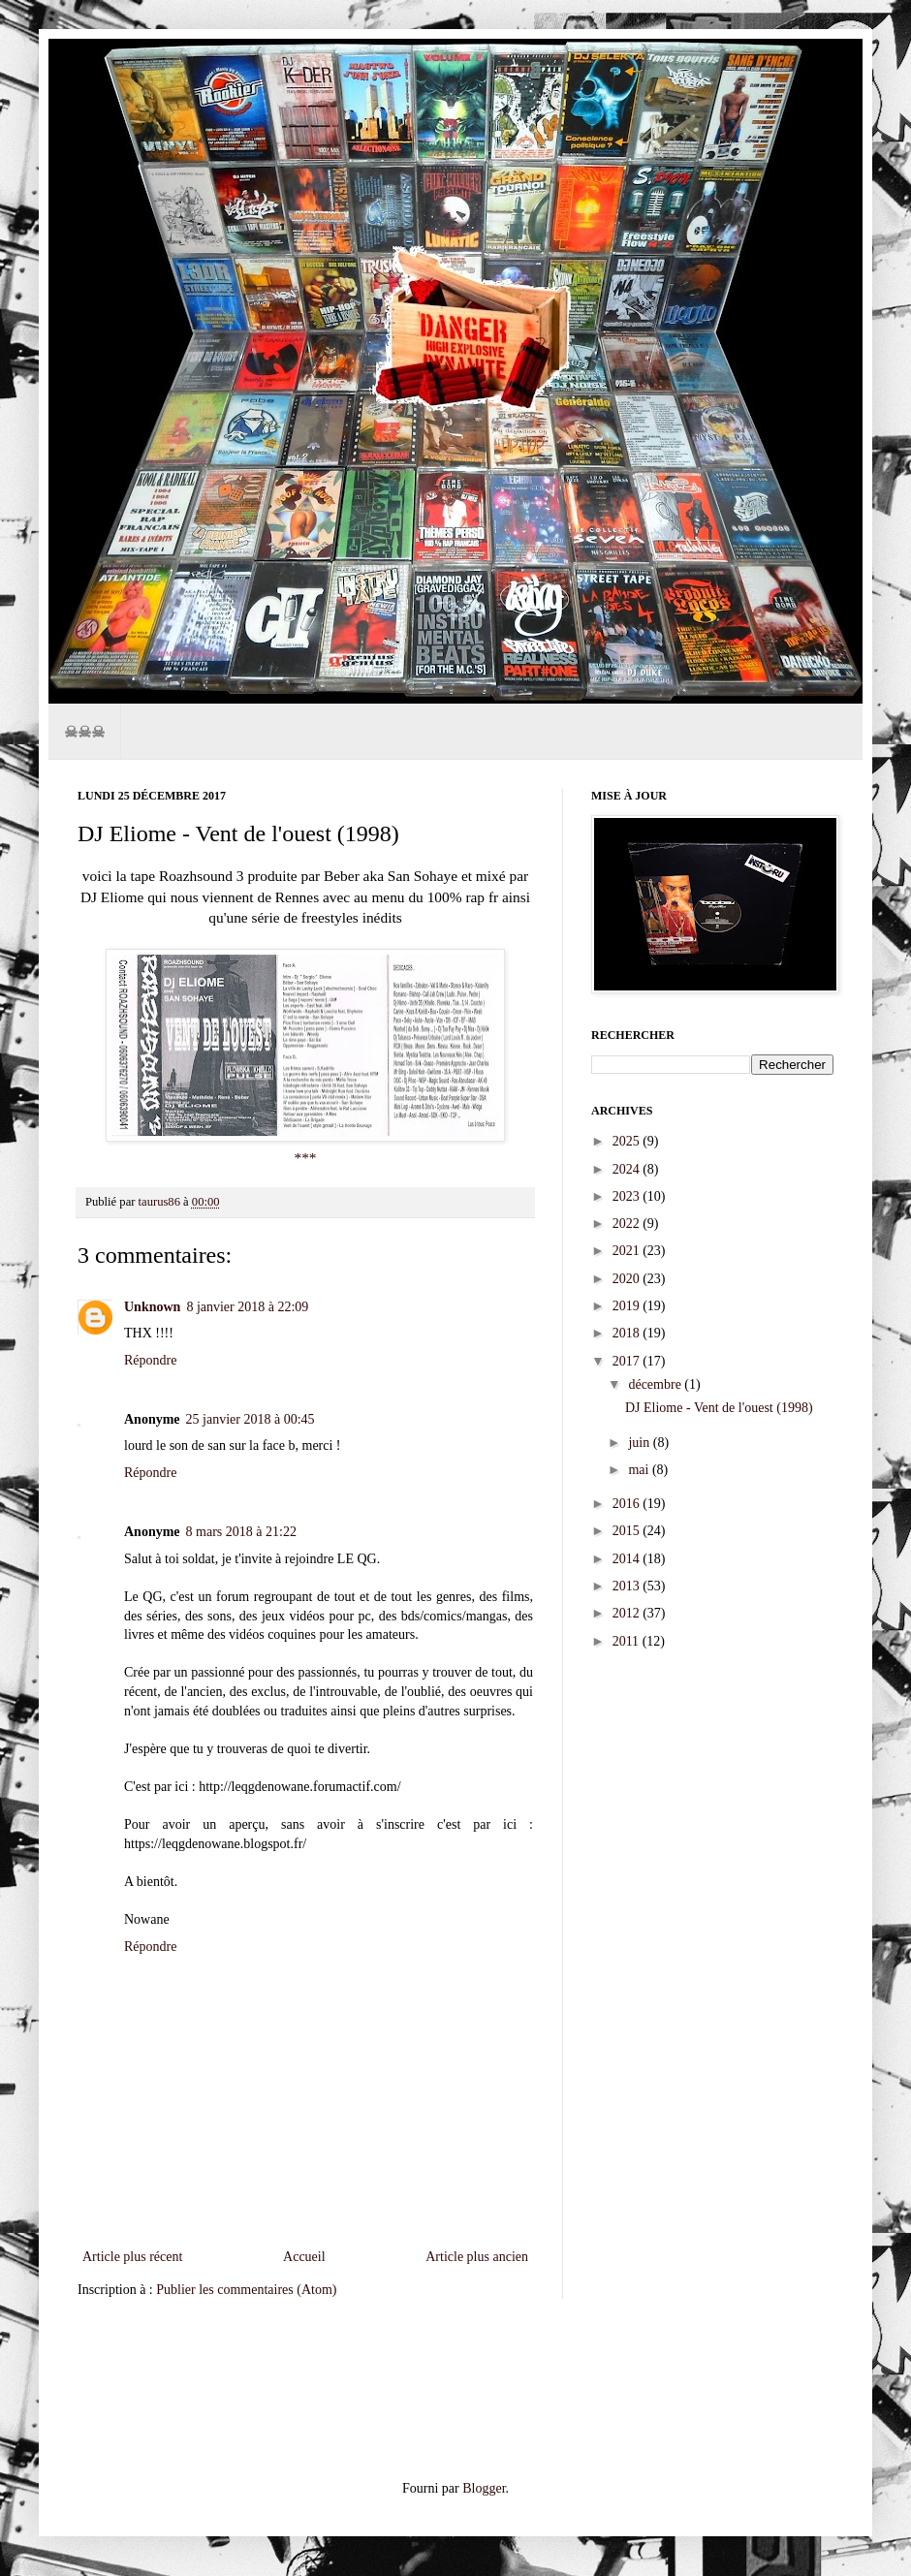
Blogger (483, 2488)
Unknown (152, 1307)
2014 (628, 1559)
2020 (628, 1279)
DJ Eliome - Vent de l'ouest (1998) (719, 1407)
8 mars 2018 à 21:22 (241, 1531)
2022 (628, 1223)
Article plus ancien (476, 2256)
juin (640, 1442)
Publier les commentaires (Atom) (246, 2289)
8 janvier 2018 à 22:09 (247, 1307)
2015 (628, 1531)
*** (305, 1157)
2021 (628, 1250)
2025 (628, 1141)
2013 (628, 1586)
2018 (628, 1333)
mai (640, 1469)
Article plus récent (132, 2256)
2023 (628, 1196)
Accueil (304, 2256)
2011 (628, 1641)
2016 (628, 1503)
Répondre (150, 1360)
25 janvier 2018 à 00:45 (250, 1419)
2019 (628, 1306)
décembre (656, 1384)
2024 (628, 1169)
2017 (628, 1361)
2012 (628, 1613)
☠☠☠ (84, 731)
